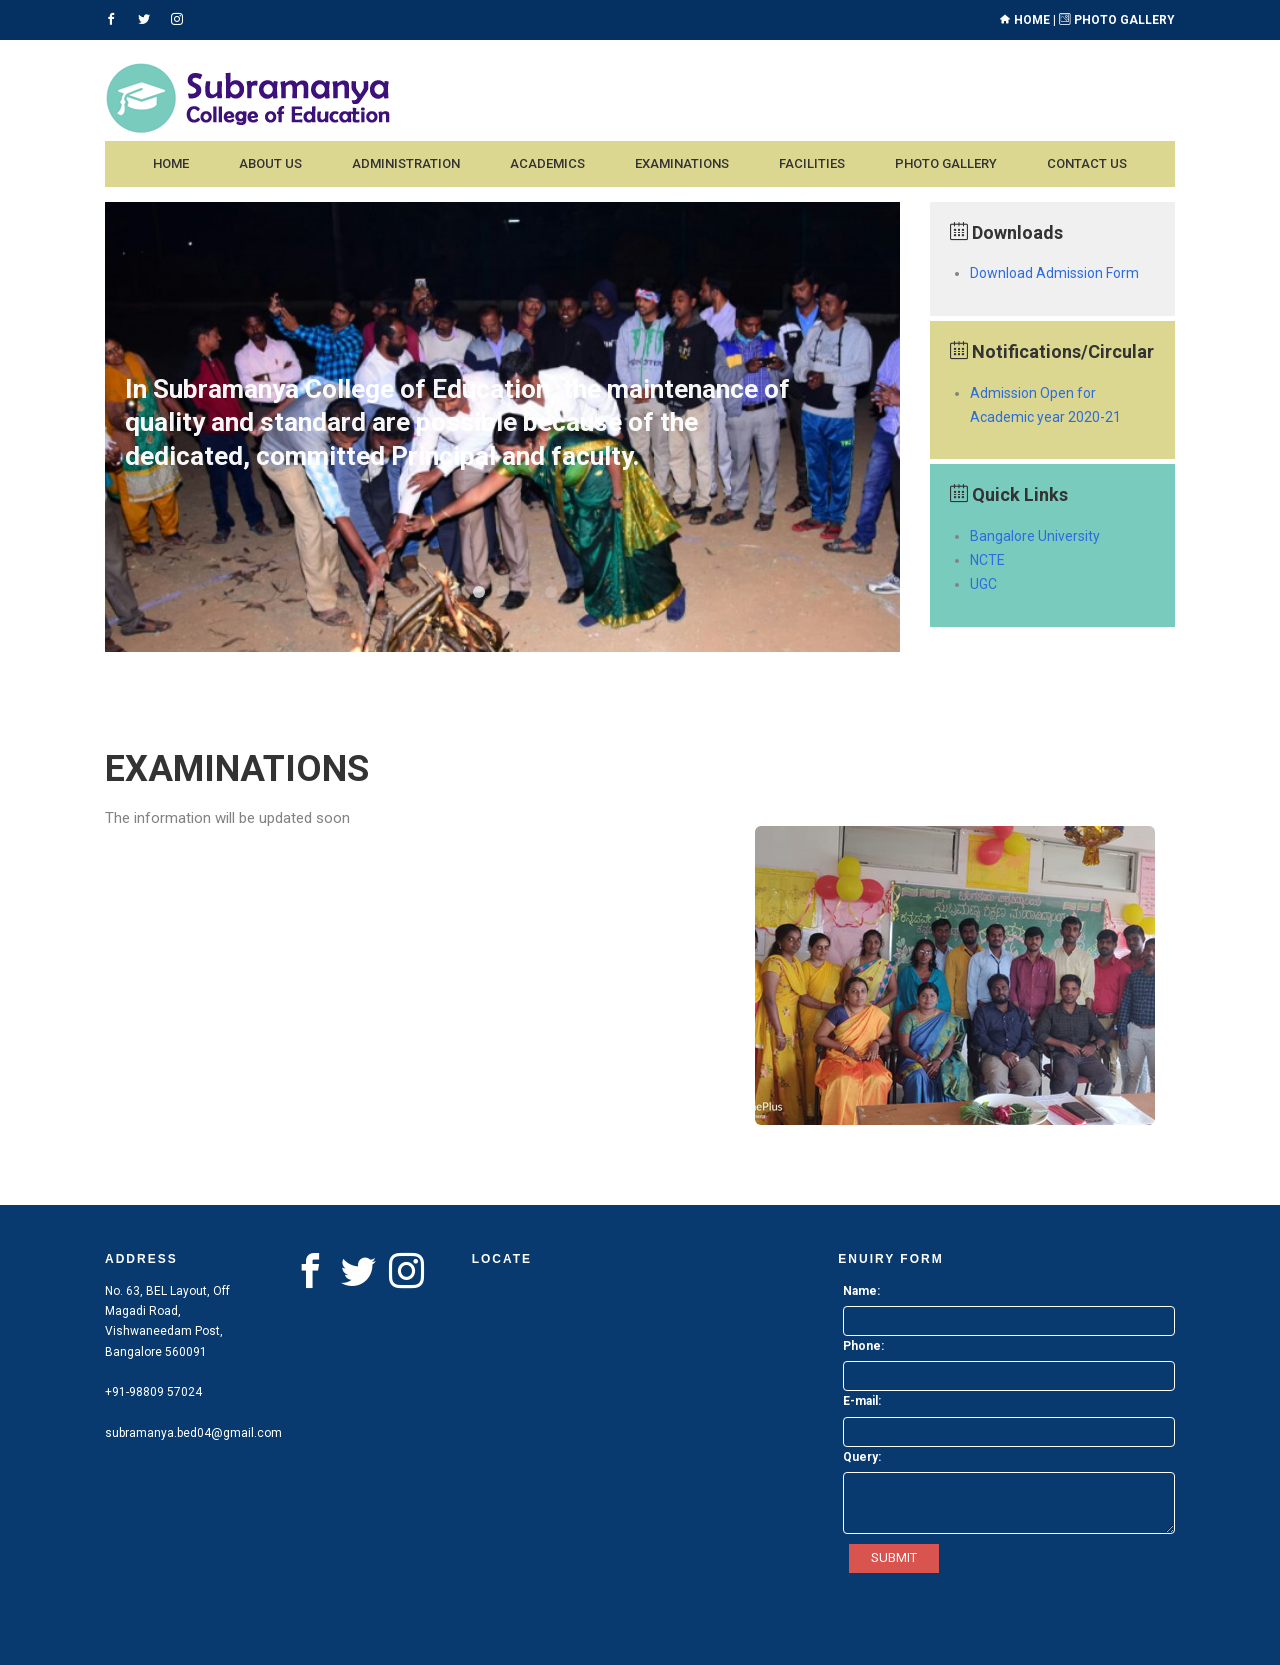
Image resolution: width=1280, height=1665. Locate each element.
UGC (983, 584)
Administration (406, 163)
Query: (862, 1457)
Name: (861, 1291)
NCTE (987, 560)
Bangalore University (1035, 536)
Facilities (812, 163)
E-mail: (862, 1401)
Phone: (863, 1346)
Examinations (682, 163)
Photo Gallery (1117, 20)
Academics (547, 163)
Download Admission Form (1054, 273)
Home (1024, 20)
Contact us (1087, 163)
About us (270, 163)
